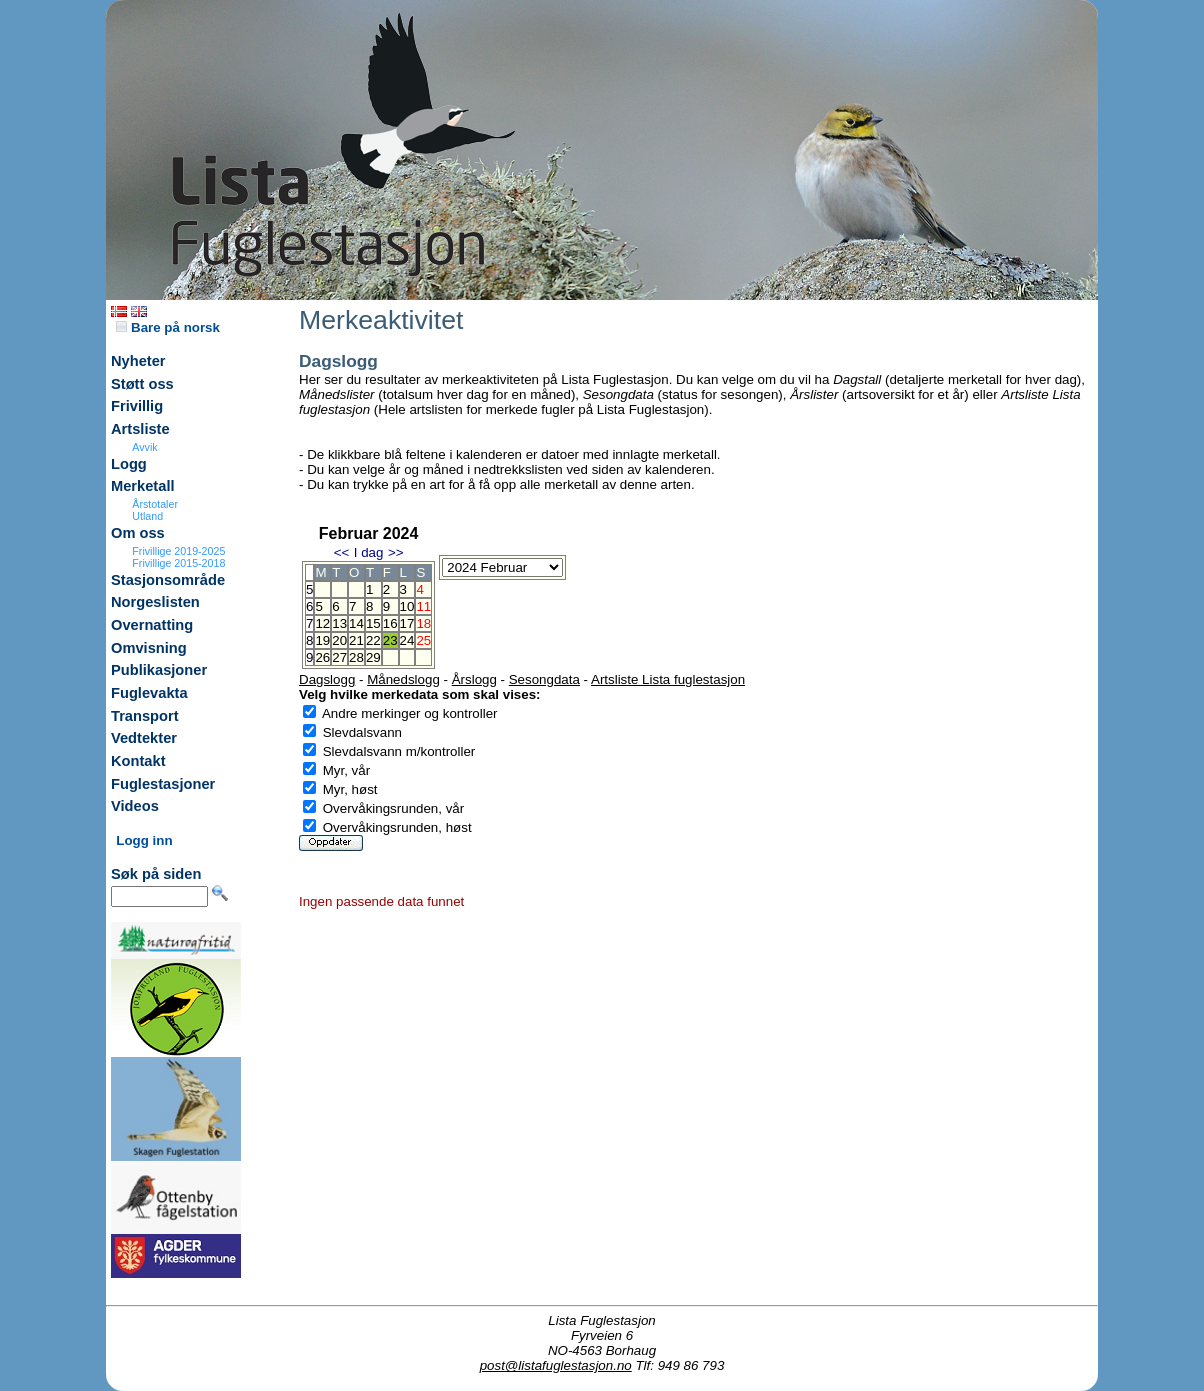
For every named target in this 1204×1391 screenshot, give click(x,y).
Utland (147, 516)
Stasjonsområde (168, 580)
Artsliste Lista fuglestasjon (668, 679)
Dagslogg (327, 679)
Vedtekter (144, 738)
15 (373, 623)
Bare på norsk (168, 327)
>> (396, 552)
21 (356, 640)
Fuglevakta (149, 693)
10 (407, 606)
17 (407, 623)
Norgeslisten (155, 602)
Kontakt (138, 761)
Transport (145, 716)
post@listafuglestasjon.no (556, 1365)
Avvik (144, 447)
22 (373, 640)
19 (322, 640)
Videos (135, 806)
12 (322, 623)
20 (339, 640)
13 (339, 623)
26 (322, 657)
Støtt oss (142, 384)
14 (356, 623)
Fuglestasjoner (163, 784)
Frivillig (137, 406)
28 (356, 657)
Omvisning (149, 648)
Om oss (138, 533)
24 (407, 640)
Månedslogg (403, 679)
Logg (129, 464)
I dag (369, 552)
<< (342, 552)
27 (339, 657)
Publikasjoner (159, 670)
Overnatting (152, 625)
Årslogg (474, 679)
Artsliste (140, 429)
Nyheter (138, 361)
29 (373, 657)
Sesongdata (544, 679)
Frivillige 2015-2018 (178, 563)
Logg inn (144, 840)
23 (390, 640)
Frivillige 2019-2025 (178, 551)
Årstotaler (155, 504)
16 (390, 623)
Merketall (143, 486)
